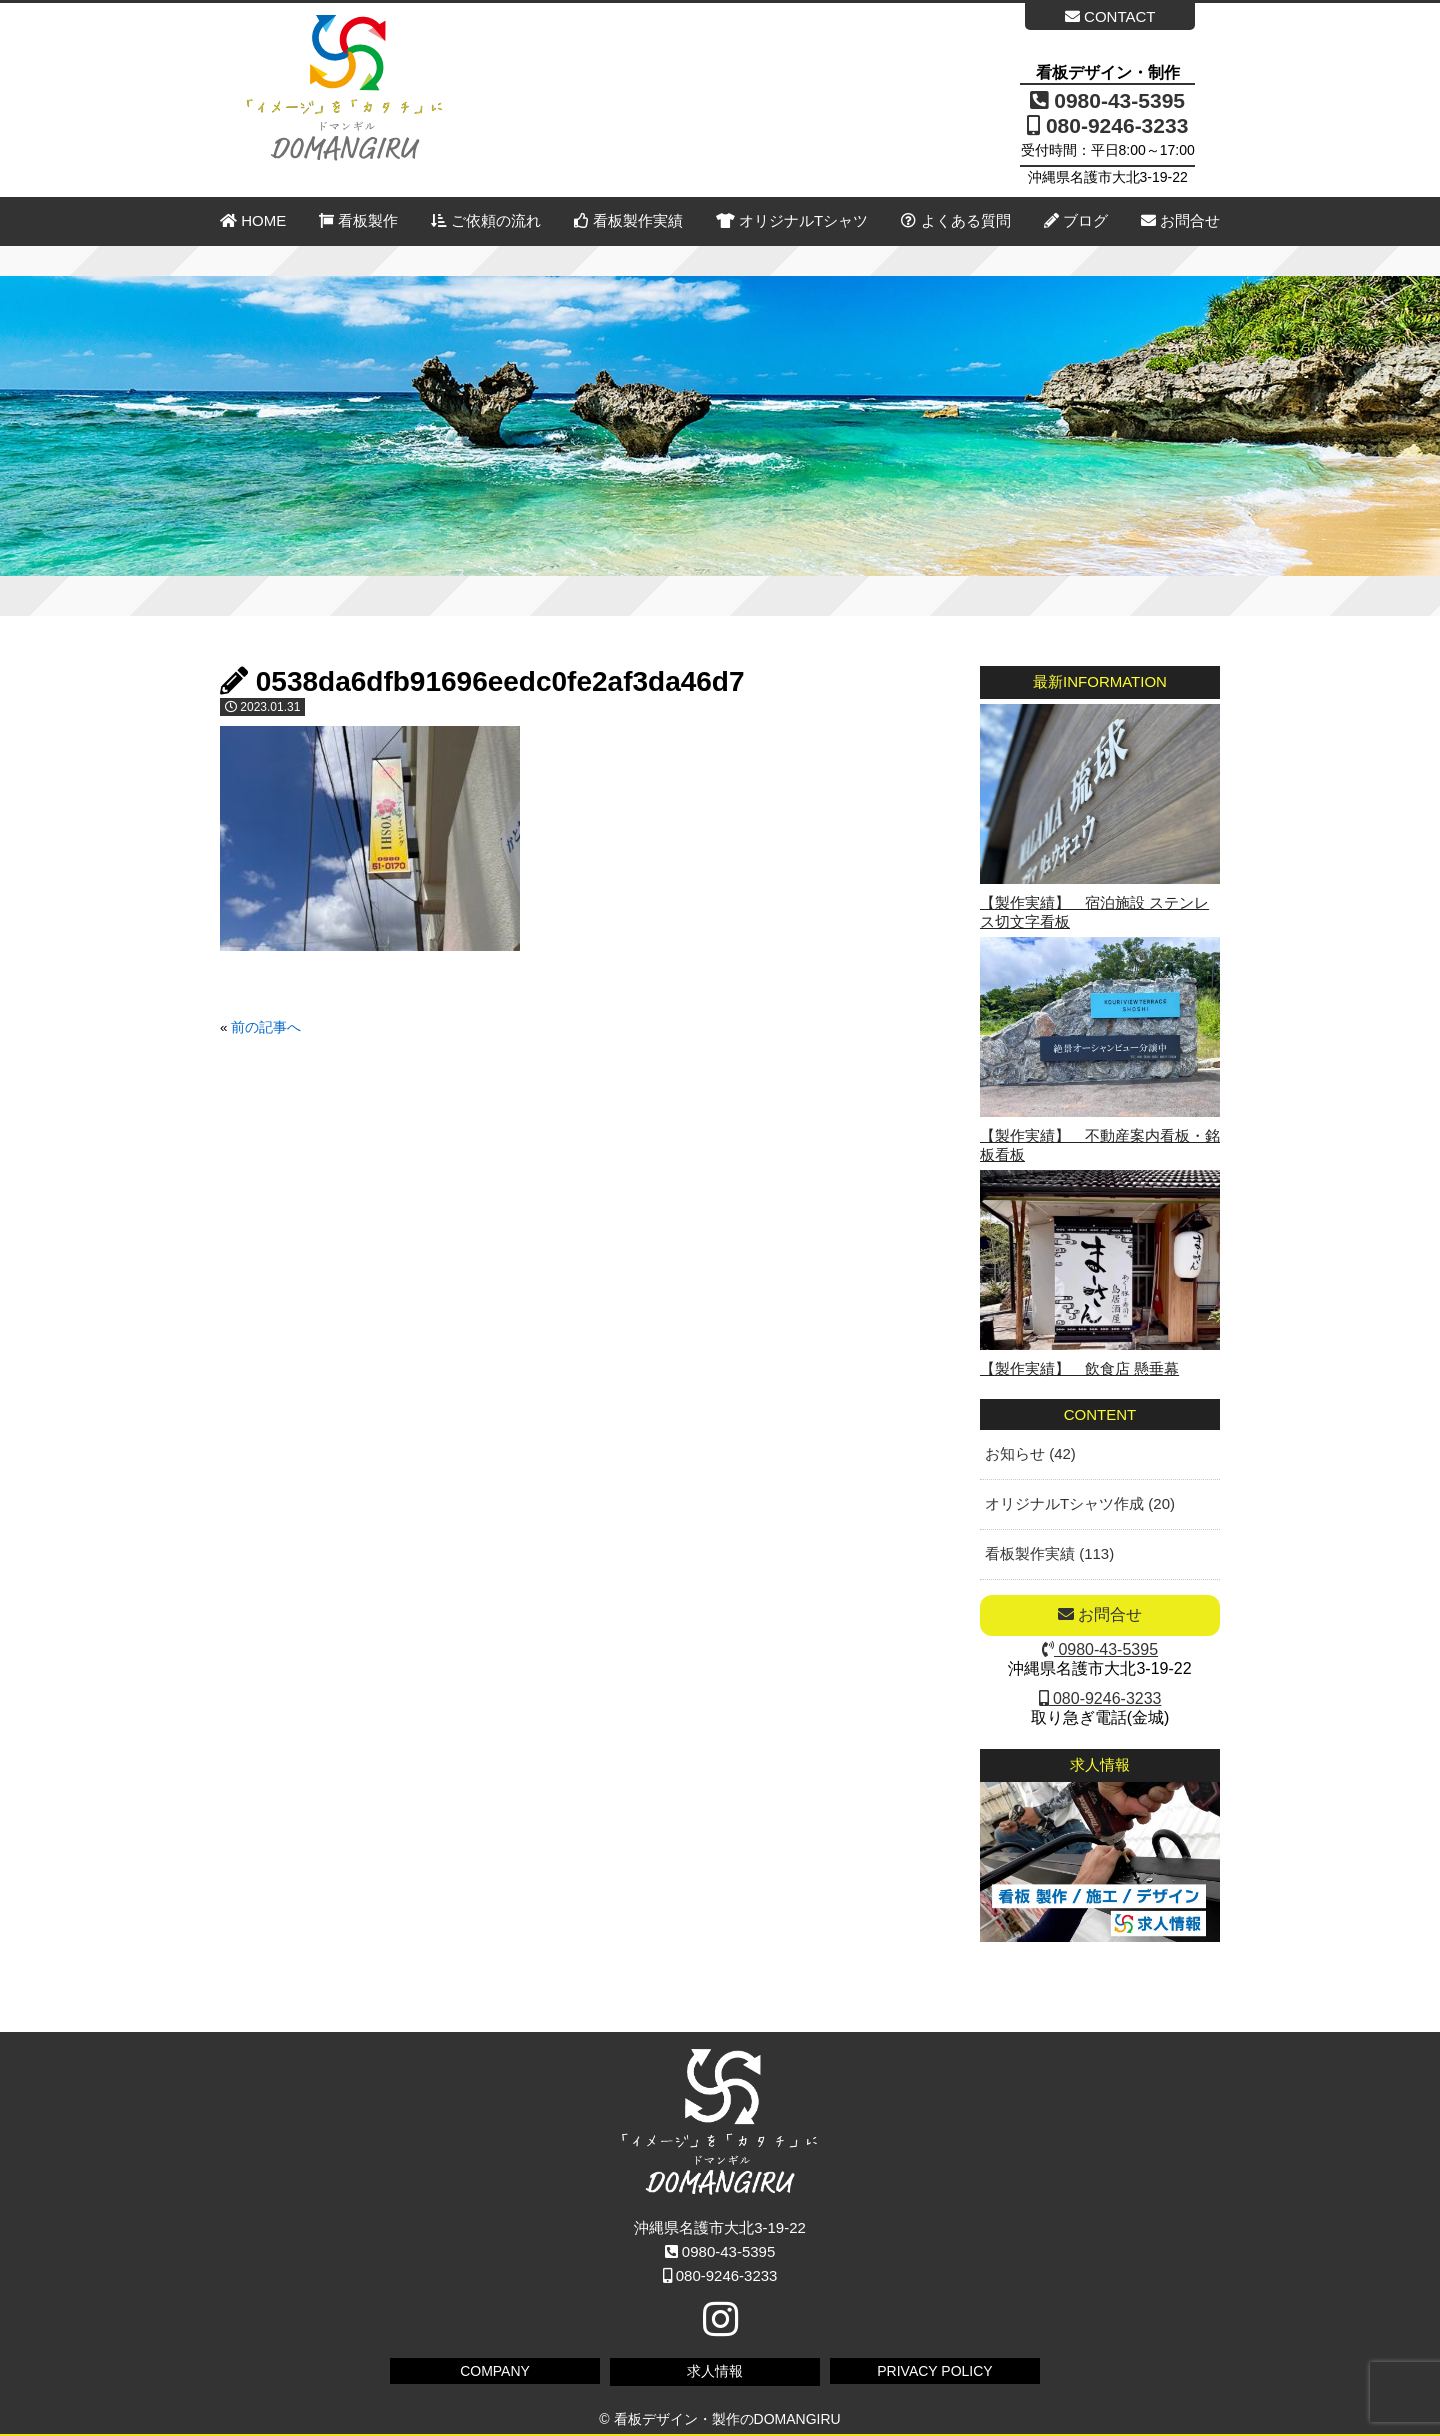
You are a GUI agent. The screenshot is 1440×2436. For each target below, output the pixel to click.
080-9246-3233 (1107, 125)
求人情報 (715, 2371)
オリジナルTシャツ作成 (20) (1080, 1503)
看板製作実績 (628, 220)
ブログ (1076, 220)
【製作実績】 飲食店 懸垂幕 (1079, 1368)
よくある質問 (955, 220)
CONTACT (1110, 16)
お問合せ (1180, 220)
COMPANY (495, 2371)
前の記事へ (266, 1027)
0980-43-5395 (1107, 100)
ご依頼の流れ (485, 220)
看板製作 (358, 220)
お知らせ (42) (1030, 1453)
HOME (253, 220)
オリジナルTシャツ (792, 220)
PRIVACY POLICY (934, 2371)
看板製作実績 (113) (1049, 1553)
